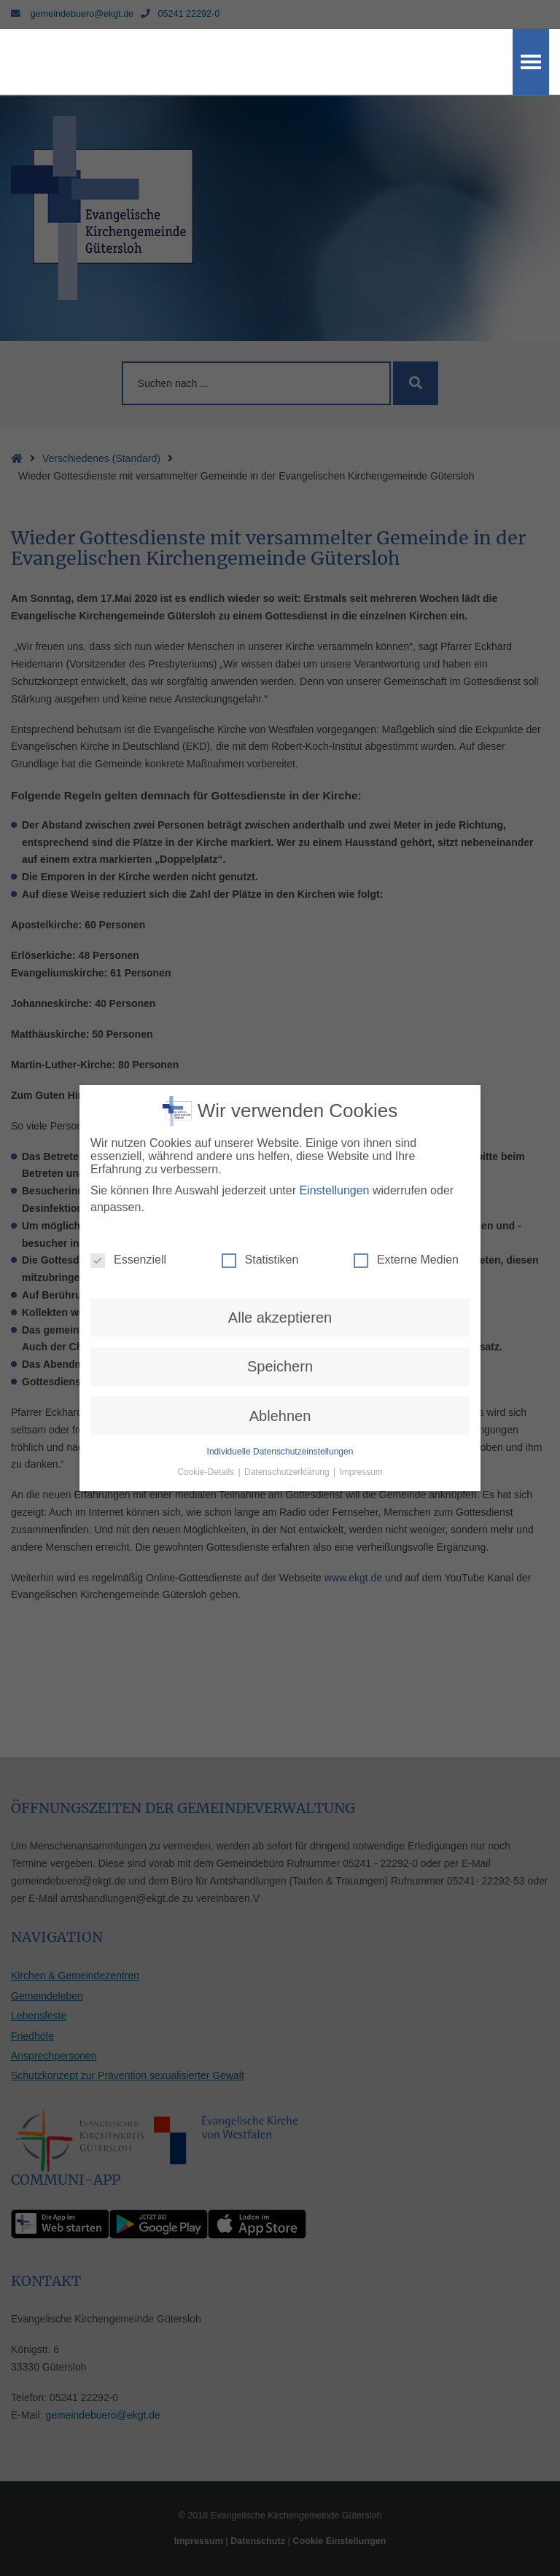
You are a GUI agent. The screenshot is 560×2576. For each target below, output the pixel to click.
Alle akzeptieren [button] (280, 1261)
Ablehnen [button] (280, 1359)
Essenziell (128, 1203)
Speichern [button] (280, 1310)
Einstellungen (334, 1134)
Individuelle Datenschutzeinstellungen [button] (280, 1395)
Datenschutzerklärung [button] (288, 1416)
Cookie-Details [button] (206, 1416)
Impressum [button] (361, 1416)
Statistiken (260, 1203)
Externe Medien (406, 1203)
